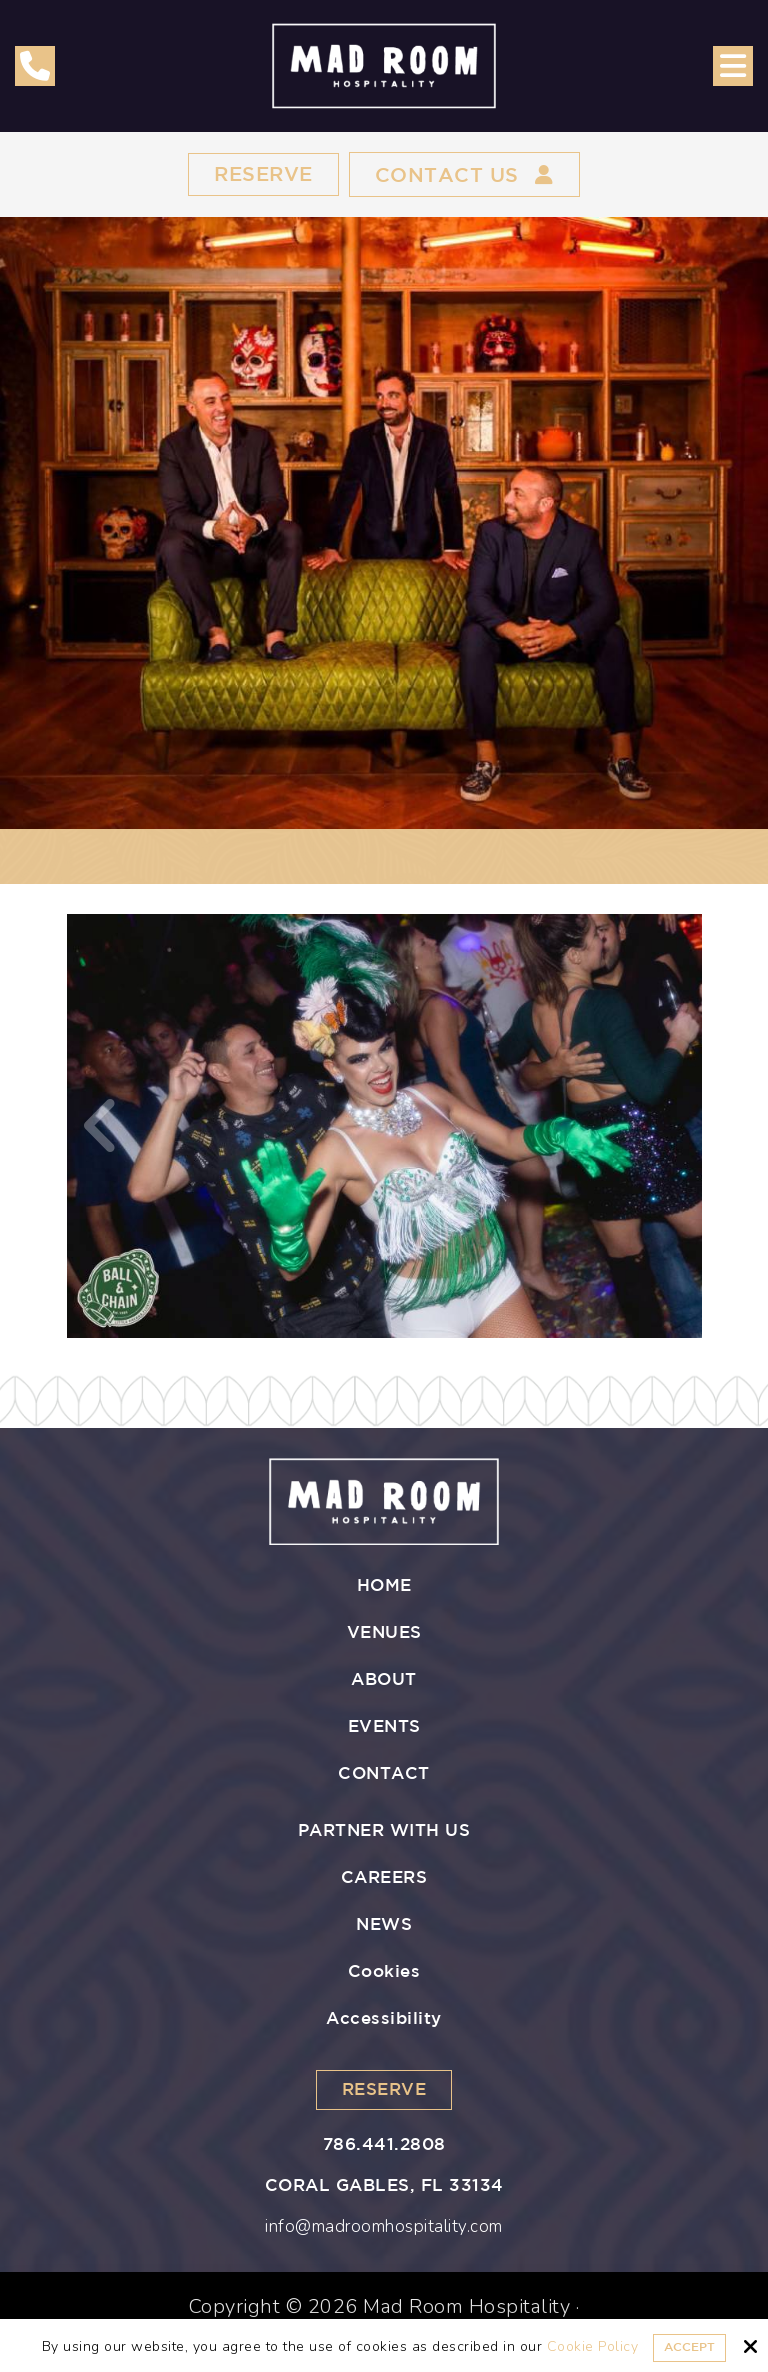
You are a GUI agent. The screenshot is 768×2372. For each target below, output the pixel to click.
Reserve (263, 175)
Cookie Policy (593, 2347)
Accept (689, 2347)
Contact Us (464, 175)
